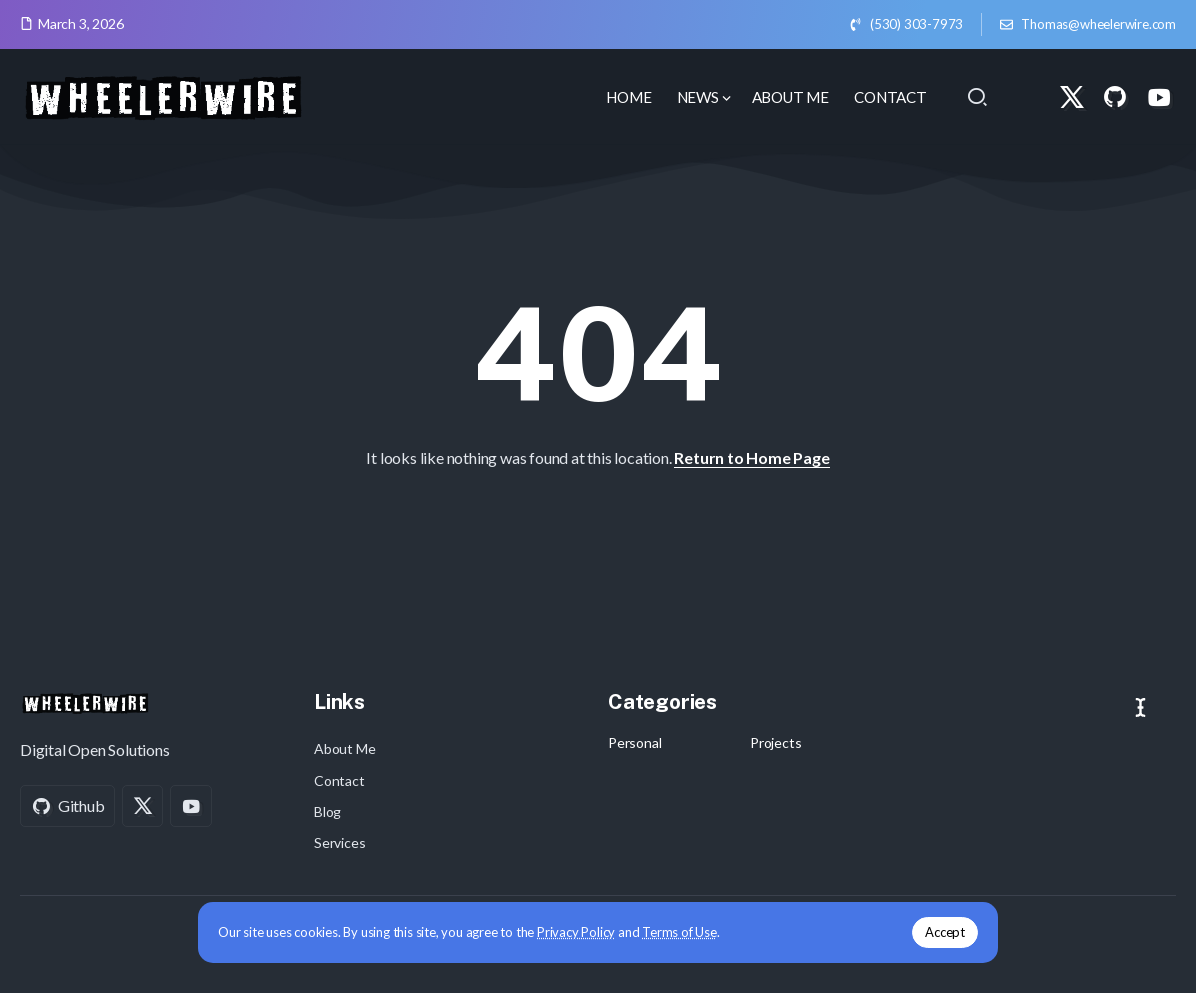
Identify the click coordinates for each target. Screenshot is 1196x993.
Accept (945, 932)
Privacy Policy (576, 932)
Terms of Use (679, 932)
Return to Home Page (751, 457)
